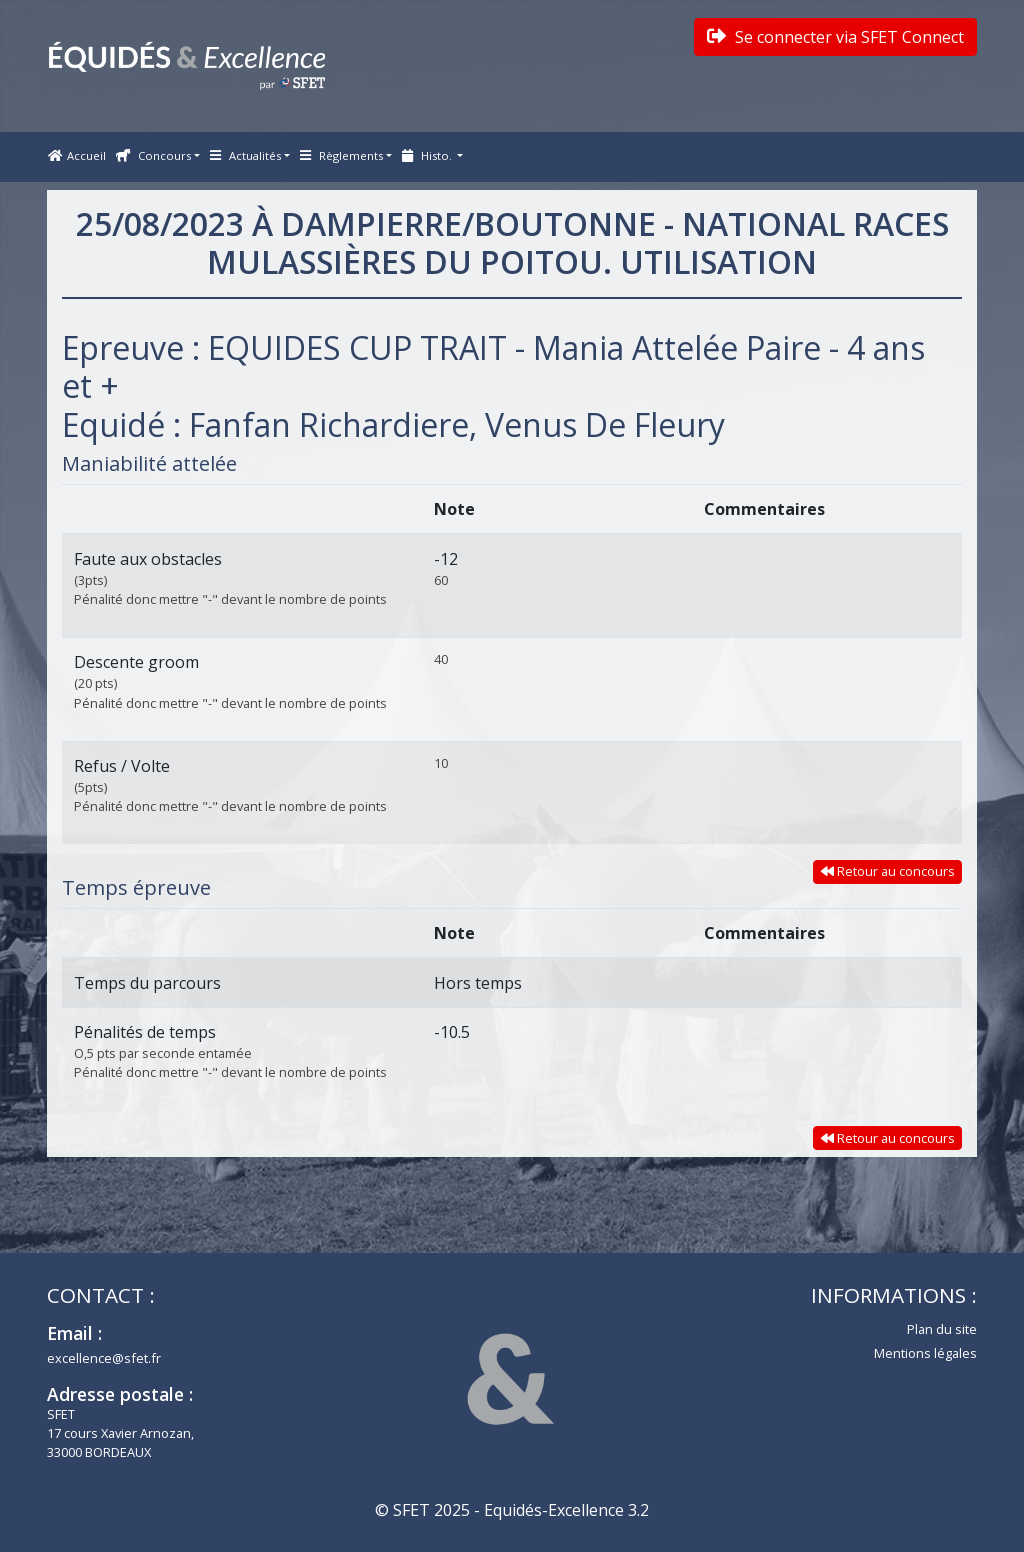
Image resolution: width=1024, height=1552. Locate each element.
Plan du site (942, 1329)
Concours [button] (153, 155)
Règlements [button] (341, 155)
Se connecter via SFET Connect (835, 37)
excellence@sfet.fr (104, 1358)
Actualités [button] (245, 155)
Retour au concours (888, 871)
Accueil (77, 155)
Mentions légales (925, 1353)
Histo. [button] (428, 155)
